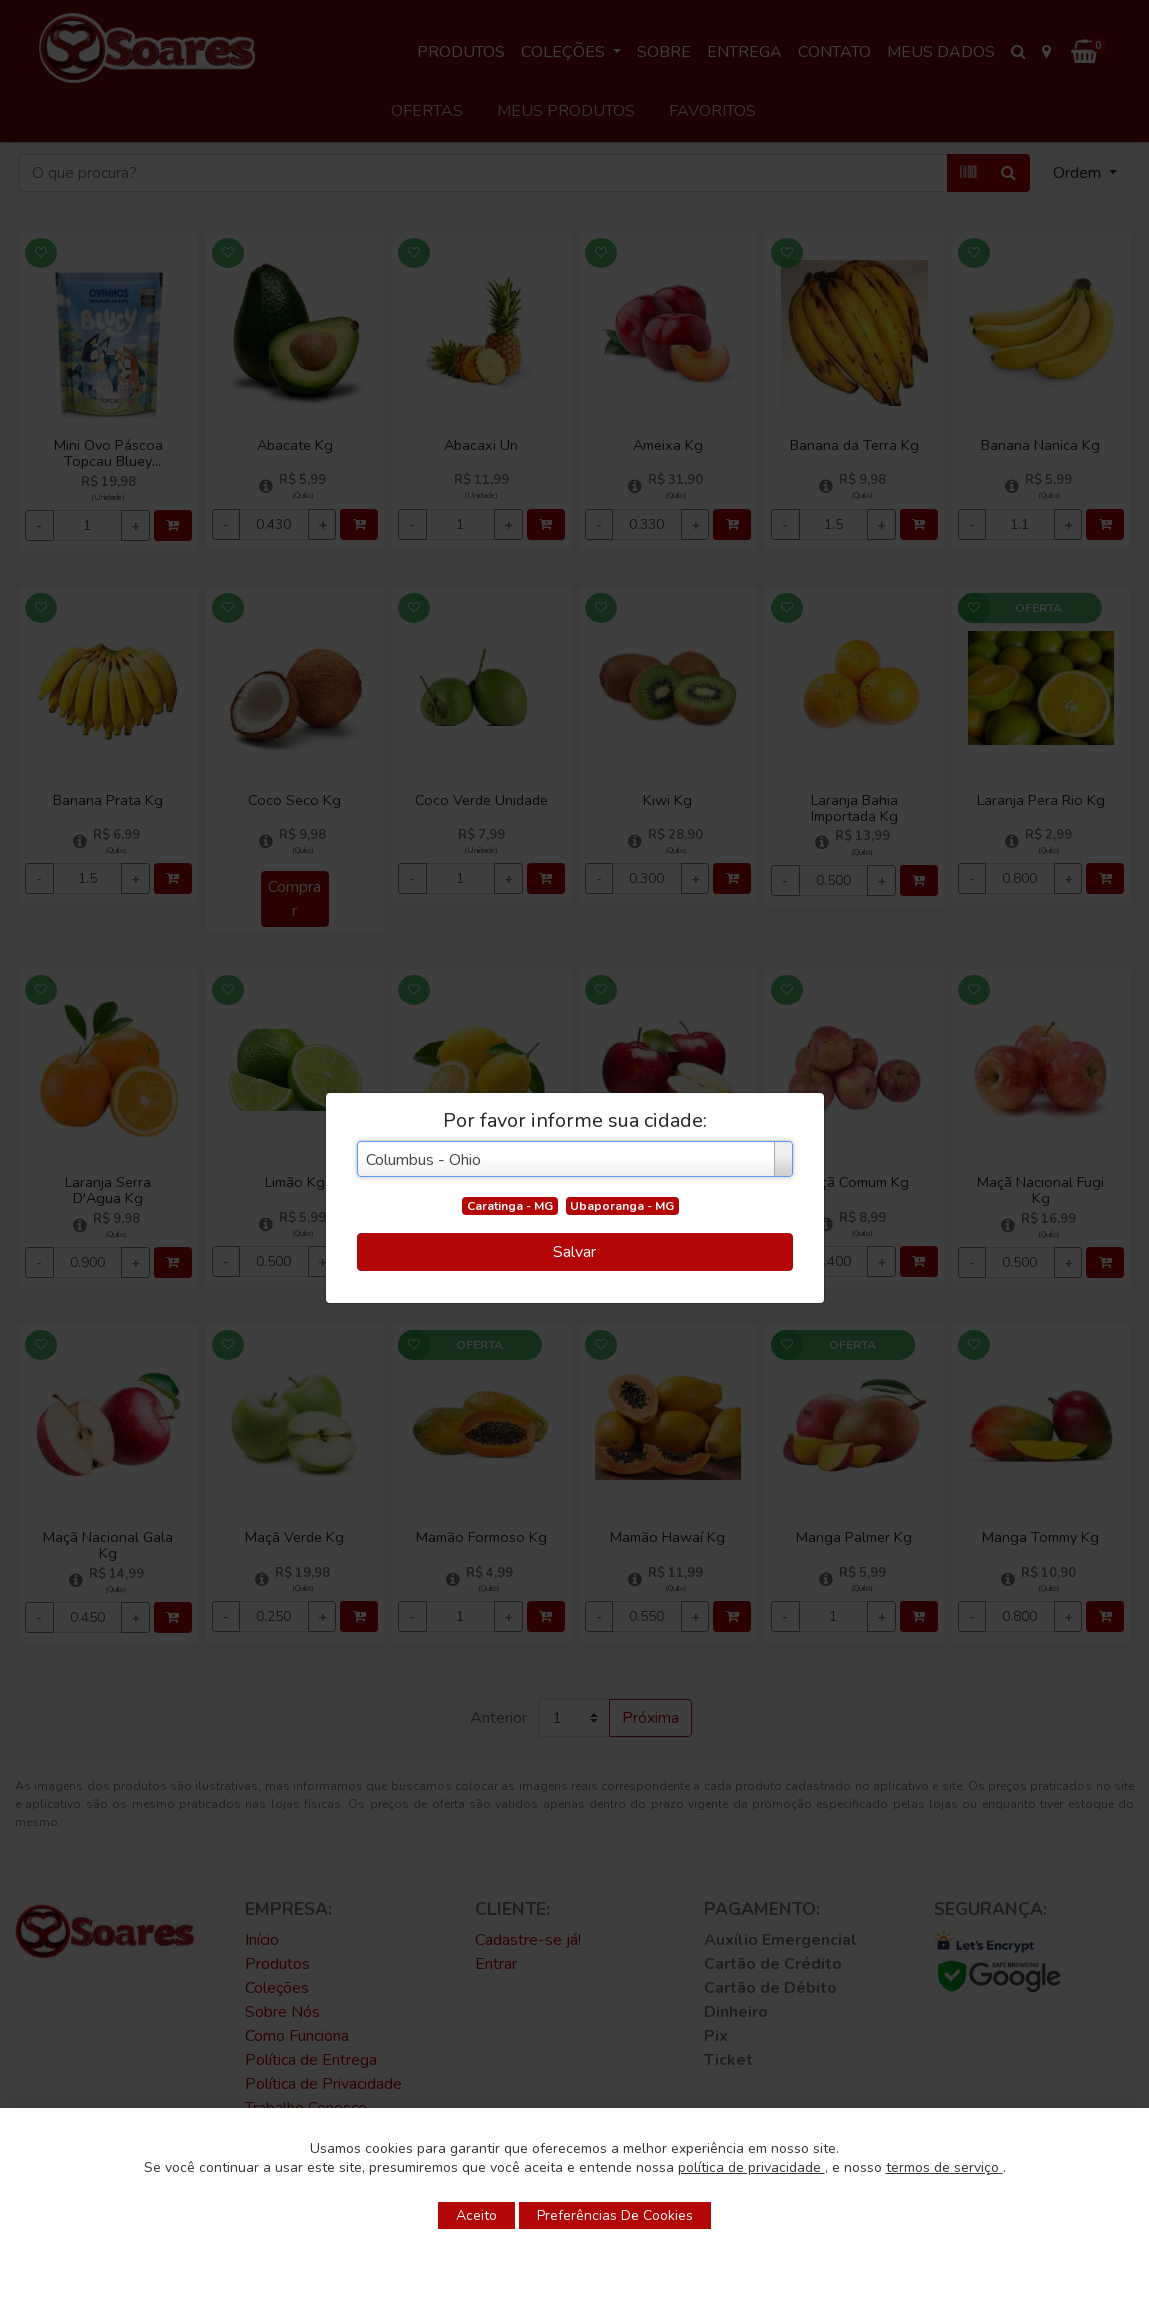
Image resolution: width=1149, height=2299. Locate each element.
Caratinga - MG (510, 1206)
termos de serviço (944, 2167)
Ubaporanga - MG (622, 1206)
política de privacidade (751, 2167)
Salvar (574, 1252)
